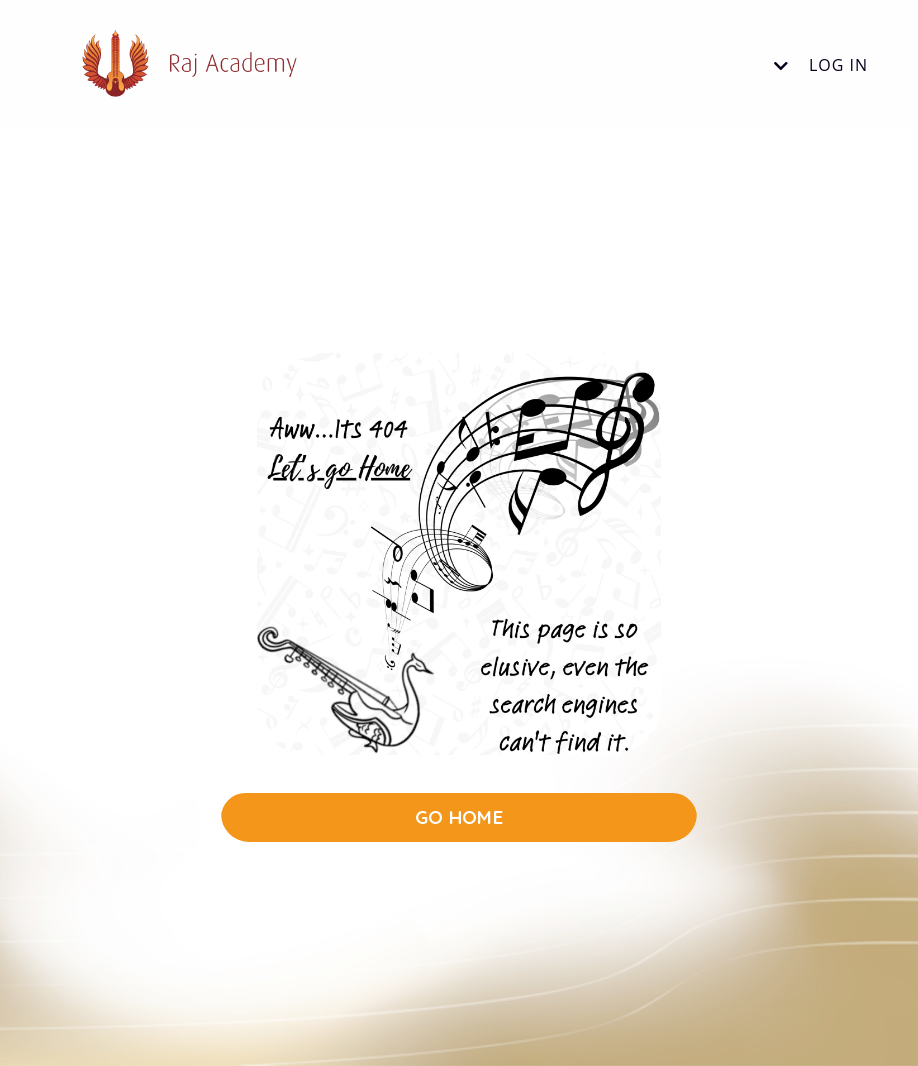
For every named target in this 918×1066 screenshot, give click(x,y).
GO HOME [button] (459, 817)
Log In (838, 65)
